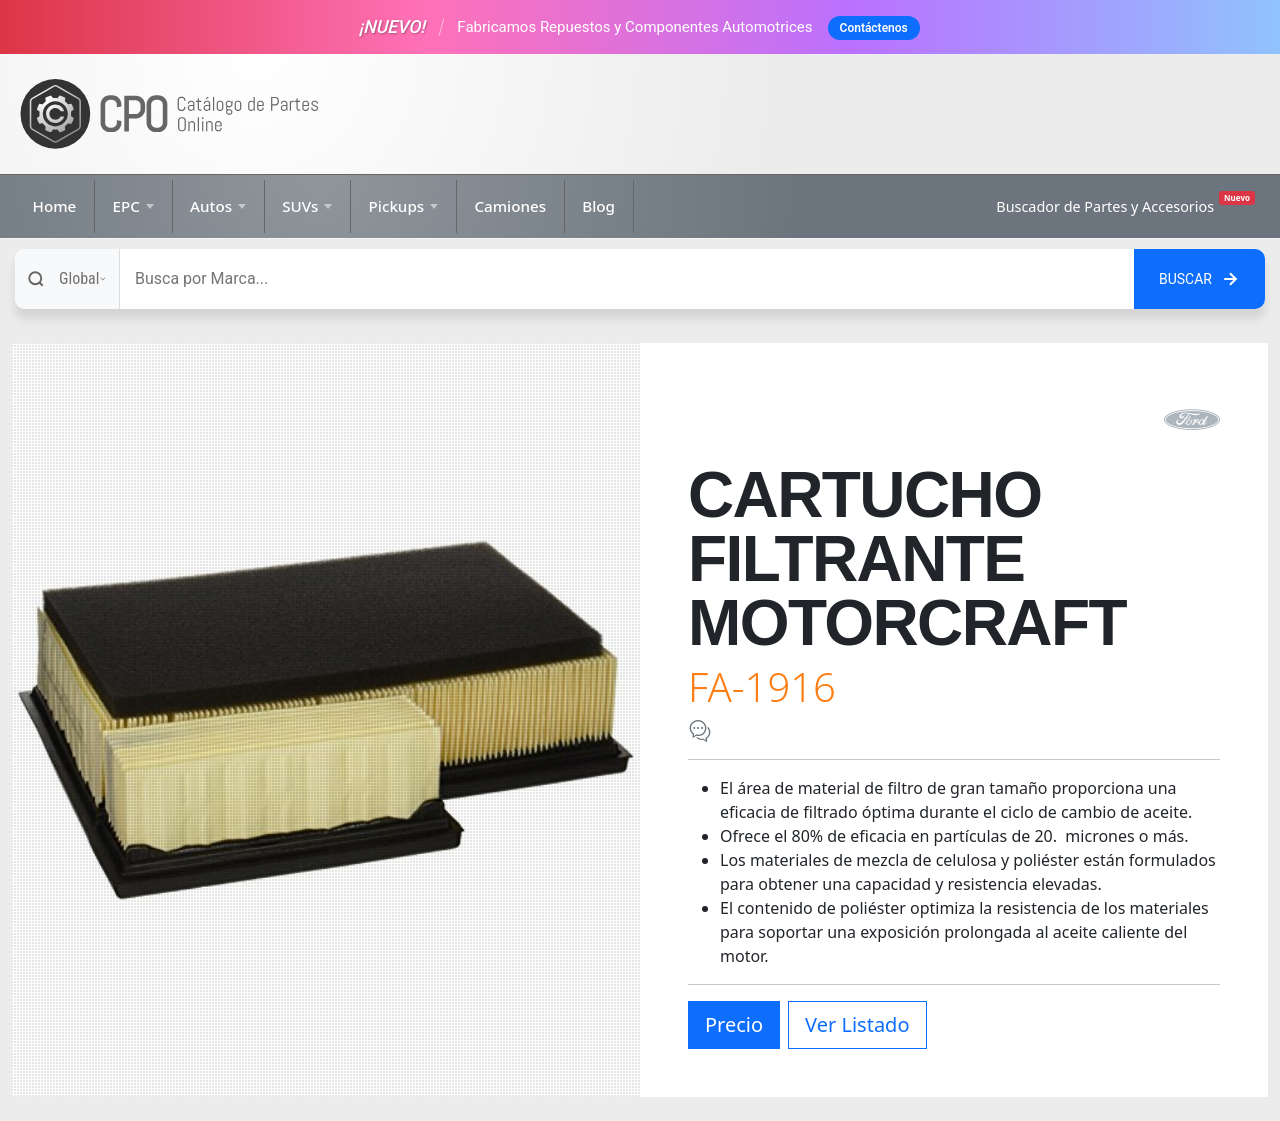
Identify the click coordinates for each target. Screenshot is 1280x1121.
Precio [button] (734, 1024)
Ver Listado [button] (857, 1024)
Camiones (510, 206)
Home (55, 206)
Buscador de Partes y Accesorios (1125, 203)
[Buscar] (627, 279)
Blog (598, 206)
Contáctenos (874, 28)
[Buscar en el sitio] (1199, 279)
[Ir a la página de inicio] (170, 114)
